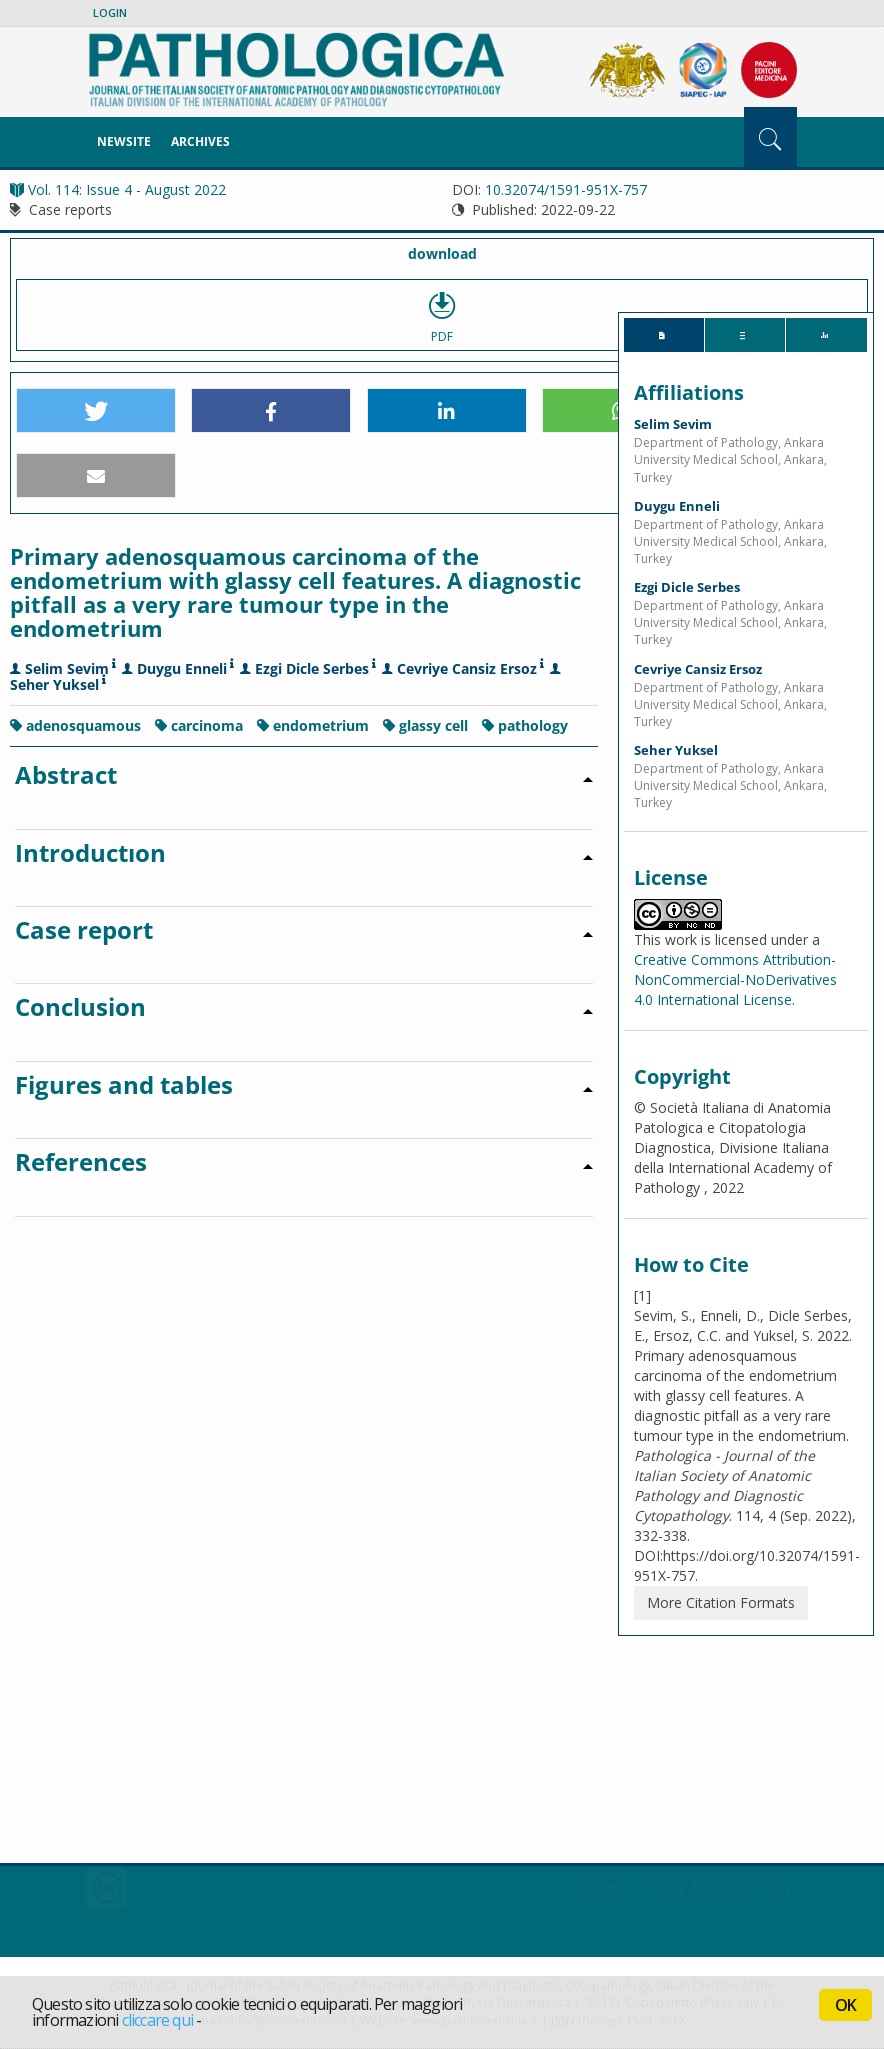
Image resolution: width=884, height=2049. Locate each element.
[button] (96, 411)
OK (845, 2005)
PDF (442, 315)
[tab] (664, 335)
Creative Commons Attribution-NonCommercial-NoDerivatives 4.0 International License (735, 979)
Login (110, 12)
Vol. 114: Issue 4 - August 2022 (118, 189)
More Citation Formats (721, 1602)
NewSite (124, 141)
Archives (200, 141)
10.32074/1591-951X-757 (566, 189)
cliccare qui (157, 2020)
